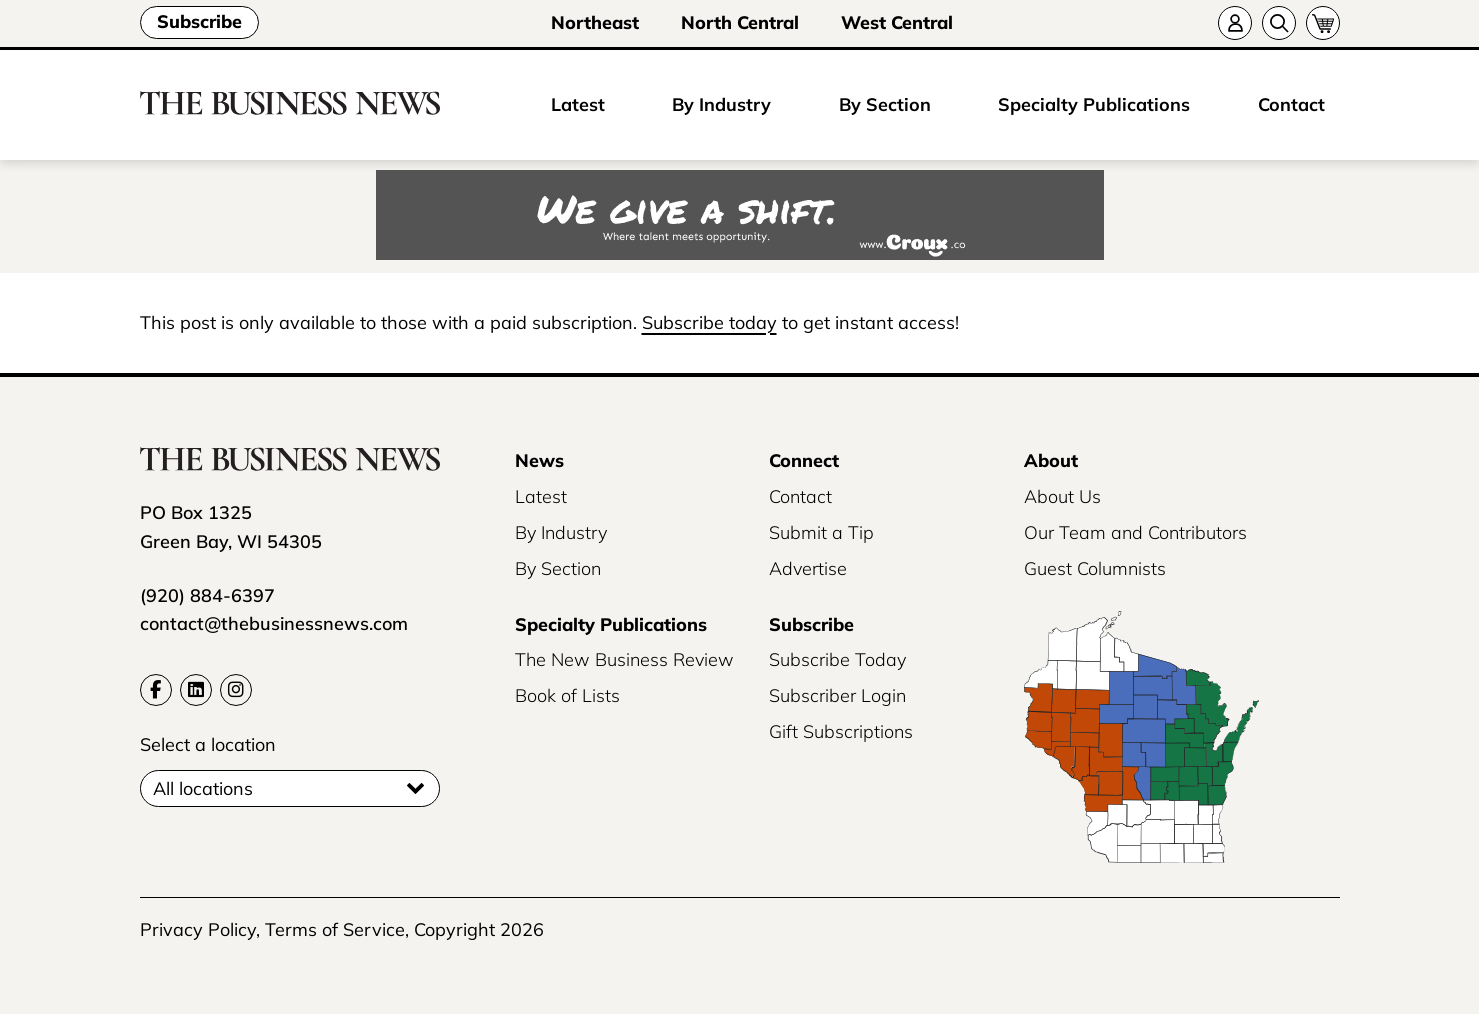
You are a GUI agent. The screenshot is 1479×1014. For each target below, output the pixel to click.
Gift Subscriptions (841, 731)
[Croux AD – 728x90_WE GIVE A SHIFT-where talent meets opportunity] (739, 216)
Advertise (808, 568)
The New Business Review (624, 659)
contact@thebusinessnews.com (274, 623)
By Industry (721, 104)
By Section (885, 104)
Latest (578, 104)
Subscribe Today (837, 659)
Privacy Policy (198, 929)
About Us (1062, 496)
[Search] (1279, 23)
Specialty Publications (1094, 104)
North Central (740, 22)
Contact (1291, 104)
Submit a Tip (821, 532)
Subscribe (199, 21)
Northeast (595, 22)
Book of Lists (567, 695)
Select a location (208, 744)
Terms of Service (335, 929)
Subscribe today (709, 322)
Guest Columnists (1095, 568)
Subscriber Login (837, 695)
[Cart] (1323, 23)
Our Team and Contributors (1135, 532)
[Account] (1235, 23)
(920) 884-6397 (207, 595)
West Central (897, 22)
